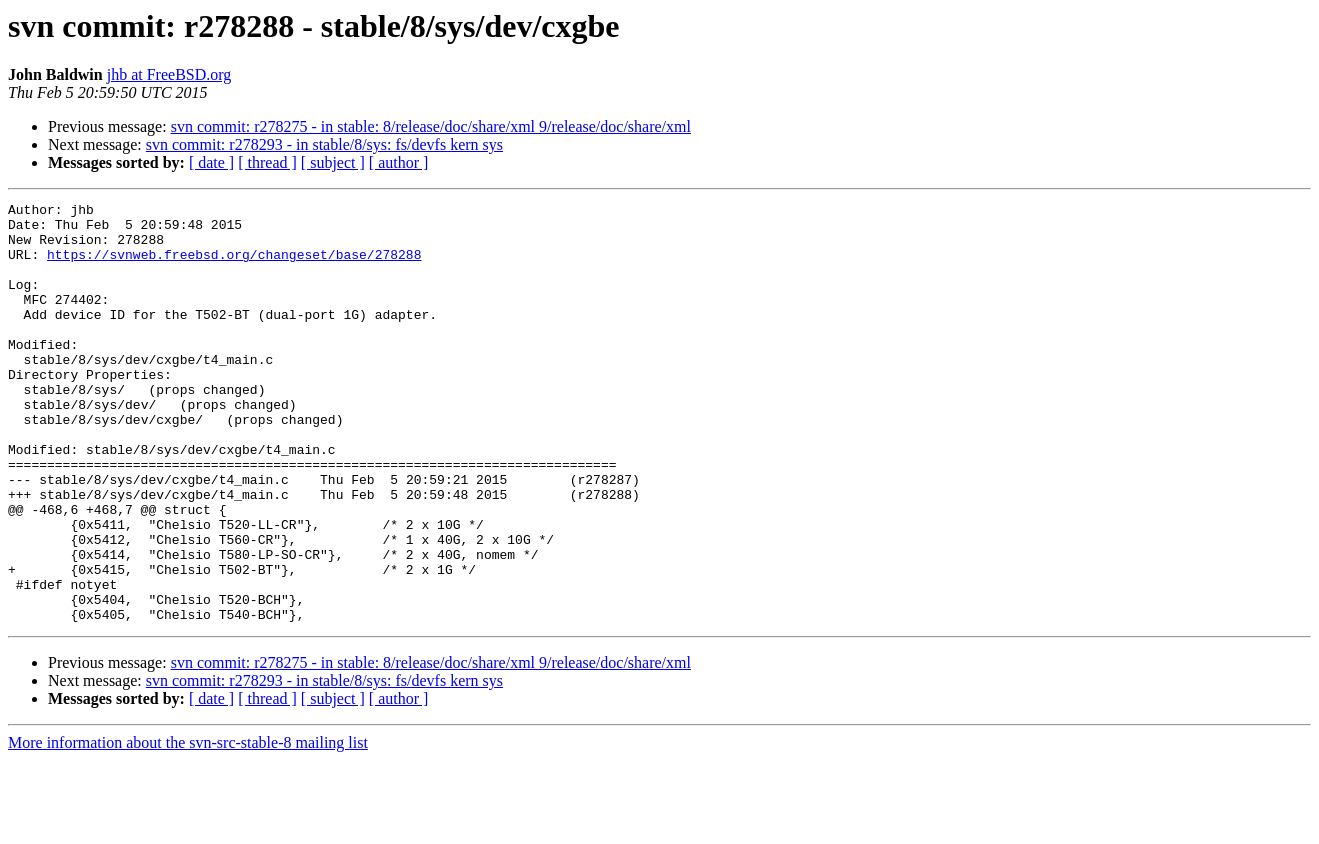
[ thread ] (267, 162)
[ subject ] (333, 162)
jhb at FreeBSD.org (169, 74)
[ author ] (399, 162)
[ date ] (211, 162)
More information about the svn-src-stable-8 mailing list (188, 826)
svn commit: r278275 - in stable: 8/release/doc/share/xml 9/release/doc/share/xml (431, 126)
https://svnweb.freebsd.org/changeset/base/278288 (234, 266)
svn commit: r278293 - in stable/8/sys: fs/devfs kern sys (324, 144)
